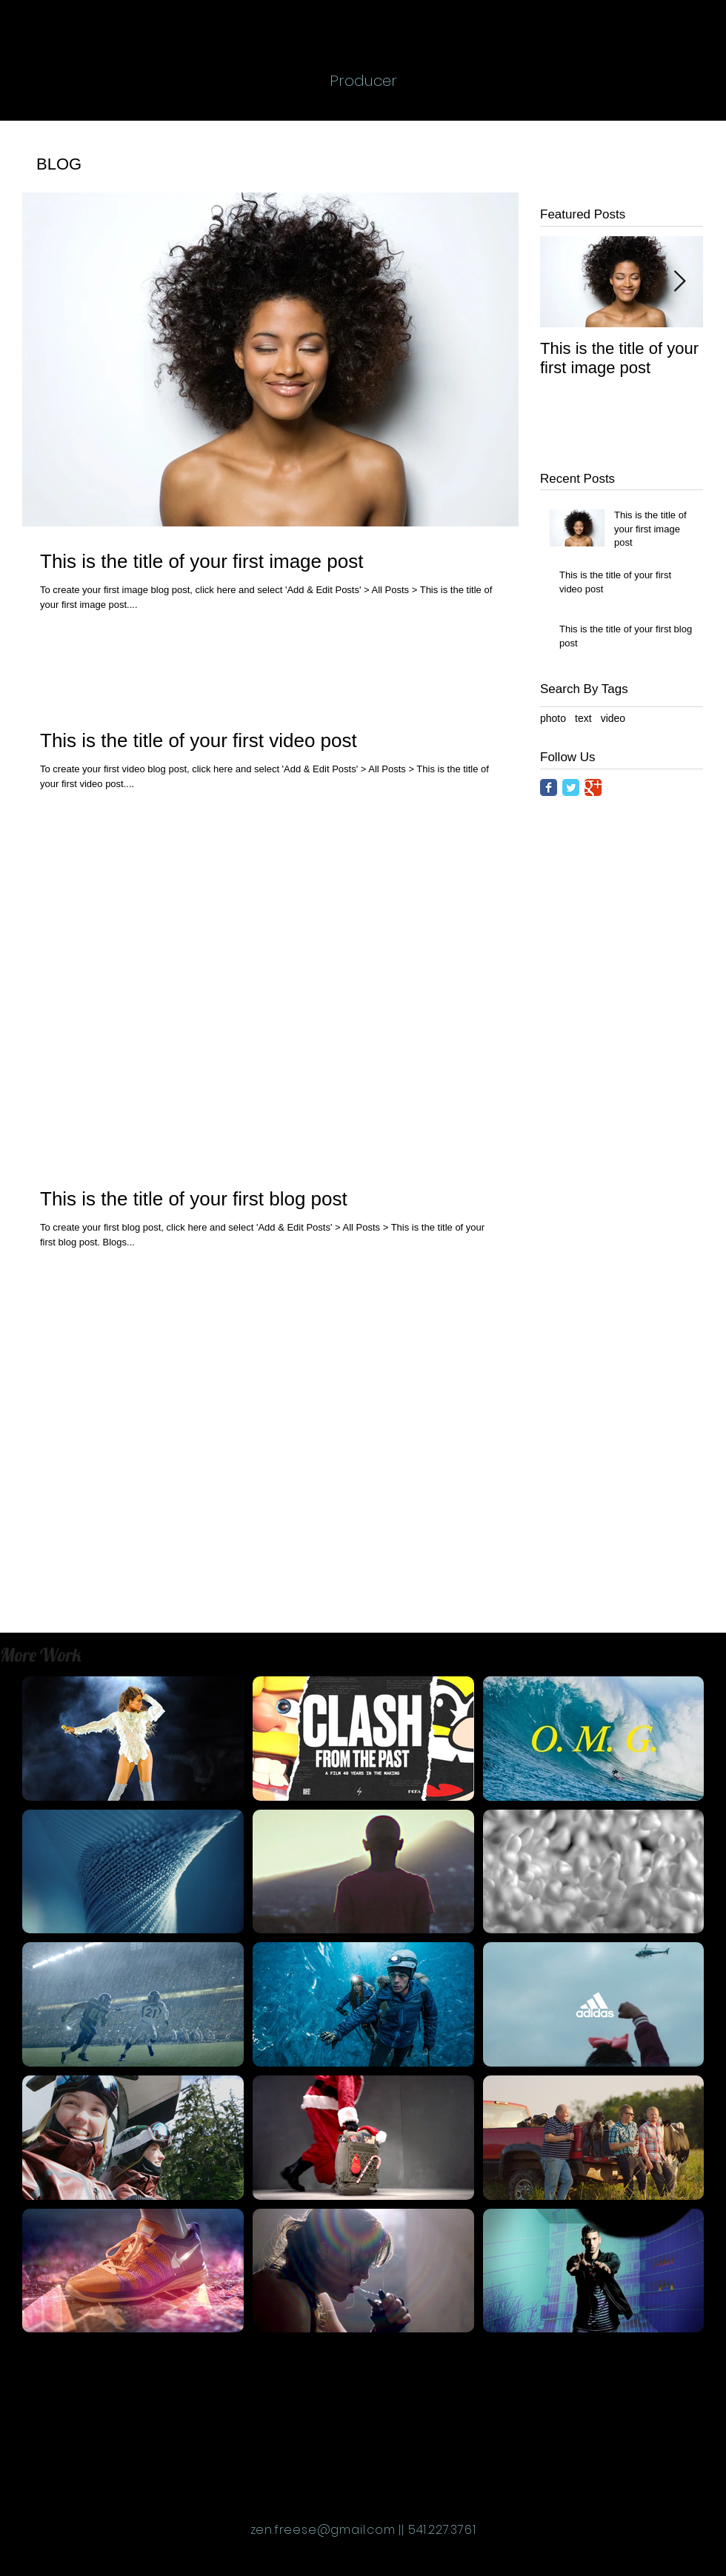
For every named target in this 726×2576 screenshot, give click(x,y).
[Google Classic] (593, 787)
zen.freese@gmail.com (323, 2529)
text (583, 718)
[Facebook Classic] (548, 787)
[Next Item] (679, 281)
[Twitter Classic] (570, 787)
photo (553, 718)
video (613, 718)
